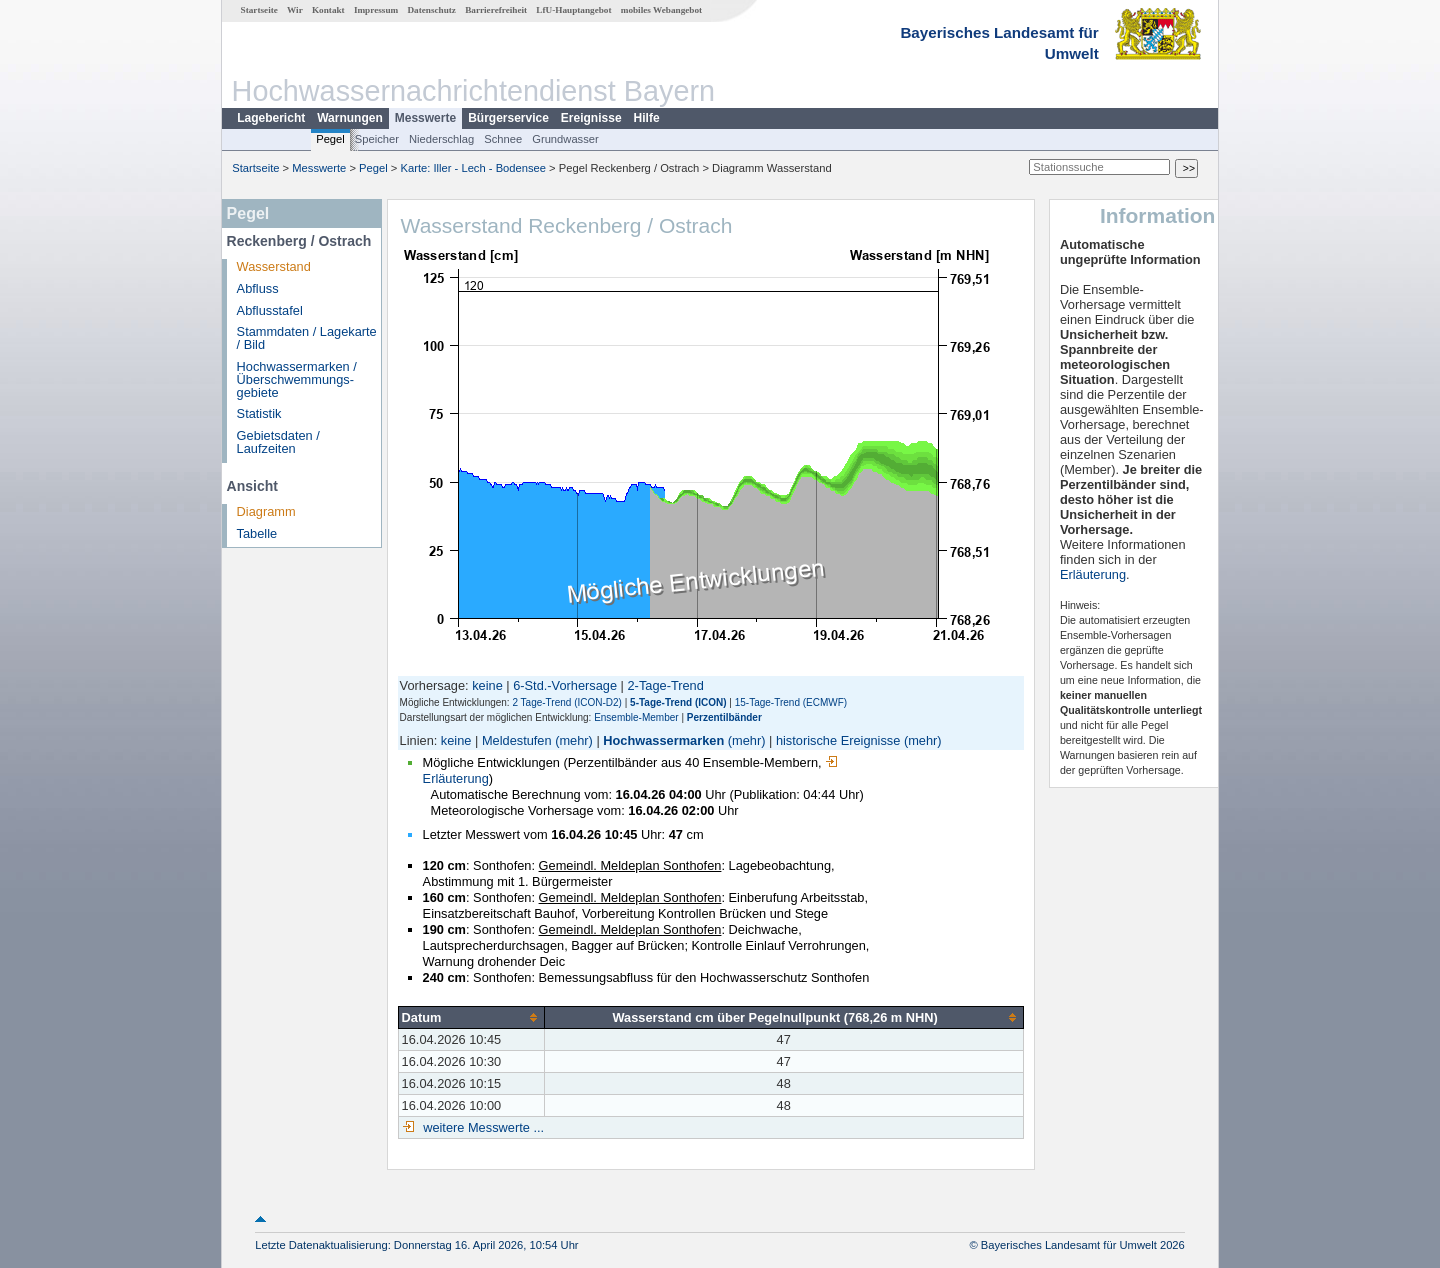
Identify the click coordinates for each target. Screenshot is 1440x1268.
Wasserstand (274, 266)
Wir (295, 10)
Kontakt (328, 10)
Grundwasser (565, 139)
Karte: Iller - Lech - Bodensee (474, 168)
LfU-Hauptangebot (573, 10)
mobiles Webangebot (661, 10)
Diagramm (266, 511)
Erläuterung (1093, 574)
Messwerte (425, 118)
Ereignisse (591, 118)
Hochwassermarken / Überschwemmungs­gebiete (297, 379)
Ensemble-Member (636, 717)
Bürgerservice (508, 118)
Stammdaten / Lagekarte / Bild (307, 338)
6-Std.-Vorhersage (565, 685)
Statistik (259, 413)
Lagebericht (271, 118)
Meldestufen (517, 740)
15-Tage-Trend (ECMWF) (791, 702)
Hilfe (647, 118)
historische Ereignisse (838, 740)
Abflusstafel (270, 310)
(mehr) (574, 740)
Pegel (330, 139)
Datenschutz (431, 10)
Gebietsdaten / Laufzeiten (278, 442)
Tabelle (257, 533)
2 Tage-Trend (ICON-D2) (566, 702)
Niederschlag (441, 139)
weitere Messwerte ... (482, 1127)
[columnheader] (471, 1017)
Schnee (503, 139)
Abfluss (258, 288)
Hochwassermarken (663, 740)
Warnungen (350, 118)
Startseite (259, 10)
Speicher (377, 139)
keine (487, 685)
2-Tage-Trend (666, 685)
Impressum (376, 10)
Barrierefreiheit (496, 10)
